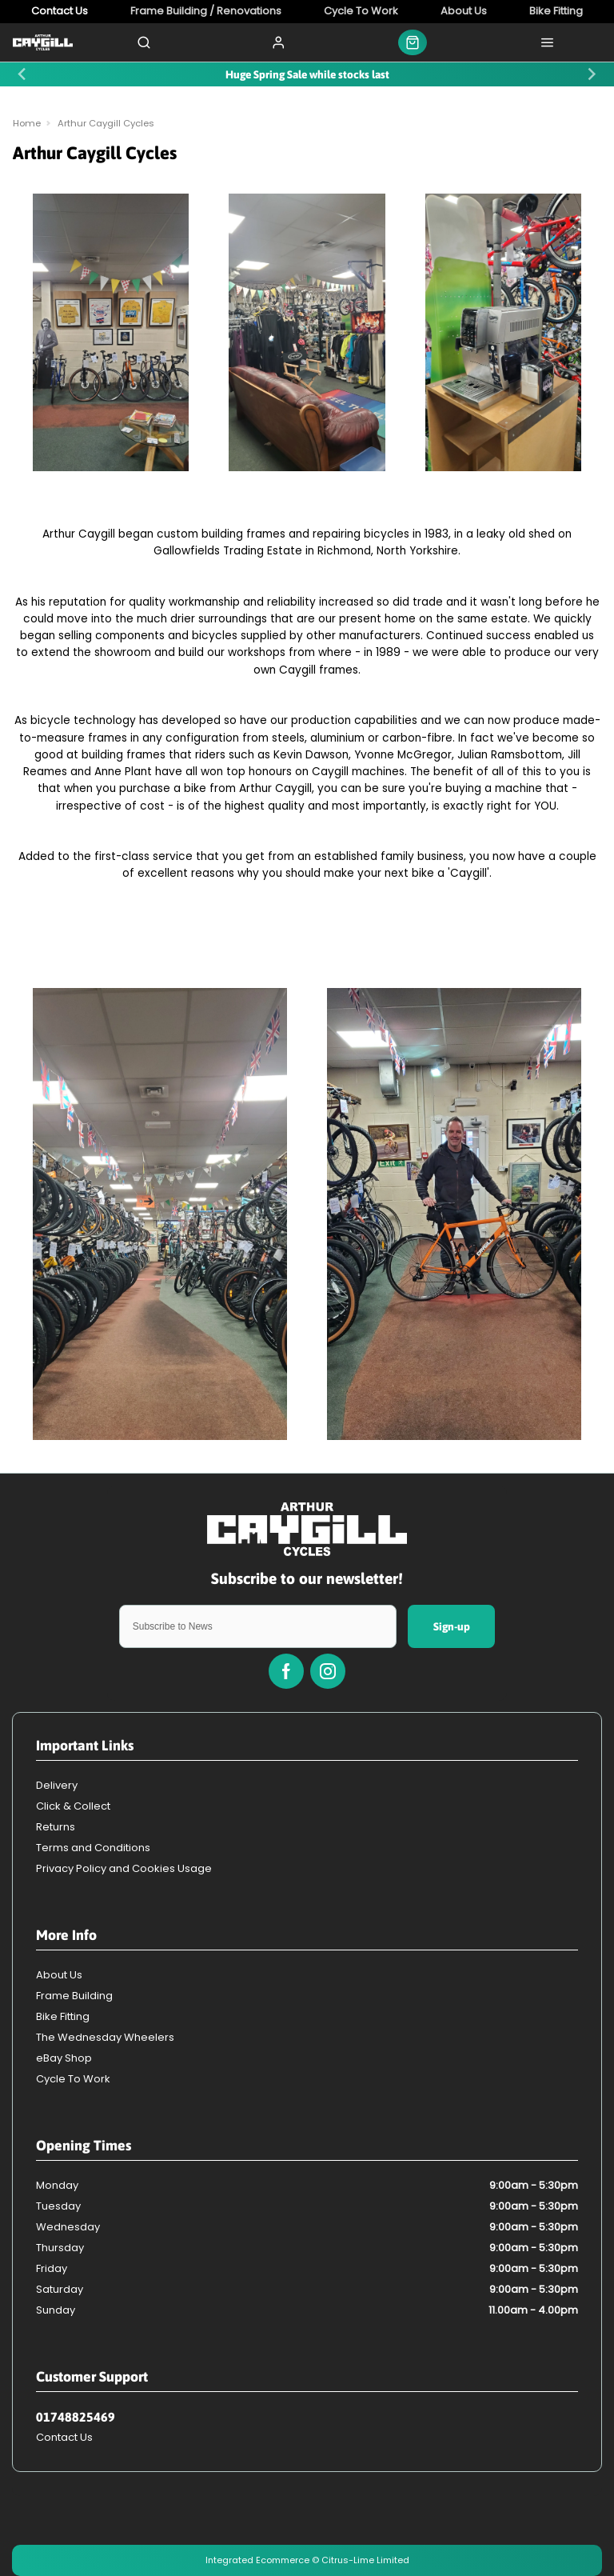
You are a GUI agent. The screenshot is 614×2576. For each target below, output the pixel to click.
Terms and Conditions (93, 1847)
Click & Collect (73, 1806)
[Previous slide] (22, 74)
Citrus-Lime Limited (365, 2560)
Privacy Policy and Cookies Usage (124, 1868)
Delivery (57, 1785)
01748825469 (75, 2417)
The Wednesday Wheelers (105, 2037)
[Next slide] (591, 74)
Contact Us (64, 2437)
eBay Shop (64, 2058)
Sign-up (451, 1626)
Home (27, 123)
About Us (59, 1974)
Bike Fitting (63, 2016)
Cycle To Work (73, 2078)
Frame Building (74, 1995)
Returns (55, 1826)
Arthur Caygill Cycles (106, 123)
